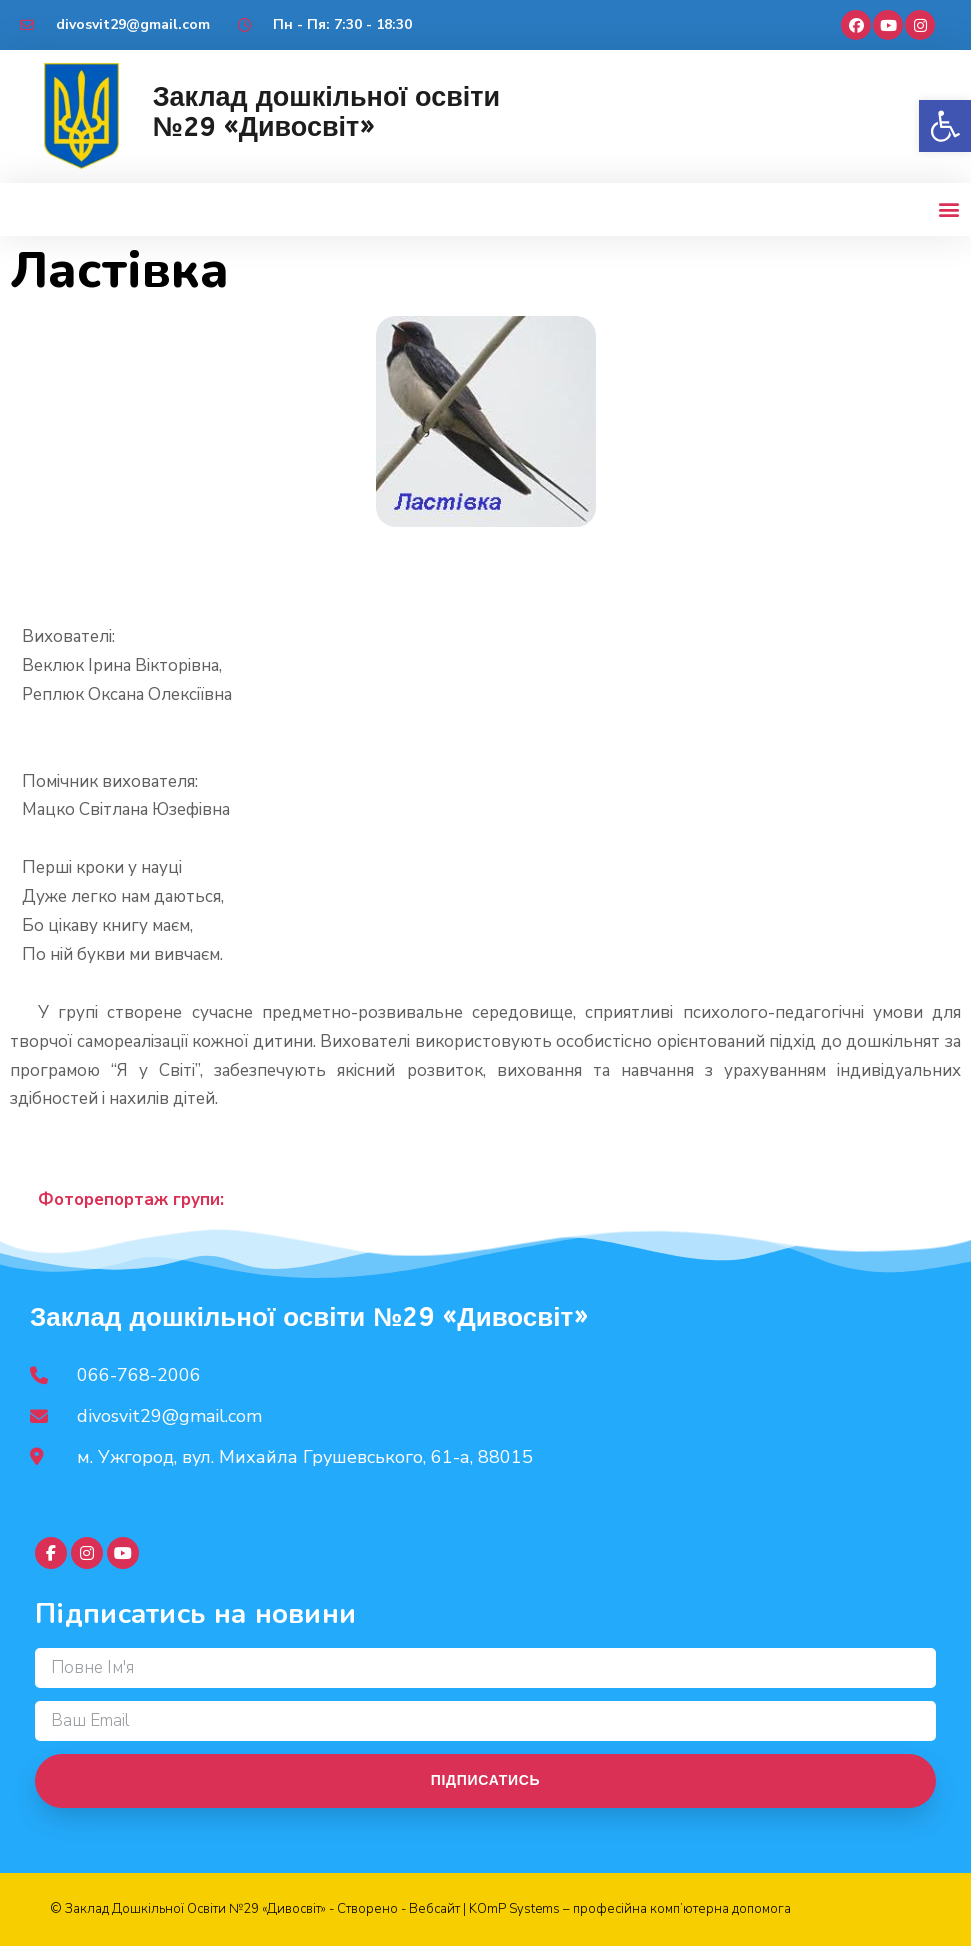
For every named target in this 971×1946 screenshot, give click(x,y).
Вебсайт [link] (434, 1909)
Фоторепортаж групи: (131, 1199)
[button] (949, 209)
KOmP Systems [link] (514, 1909)
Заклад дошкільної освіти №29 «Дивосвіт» (326, 112)
